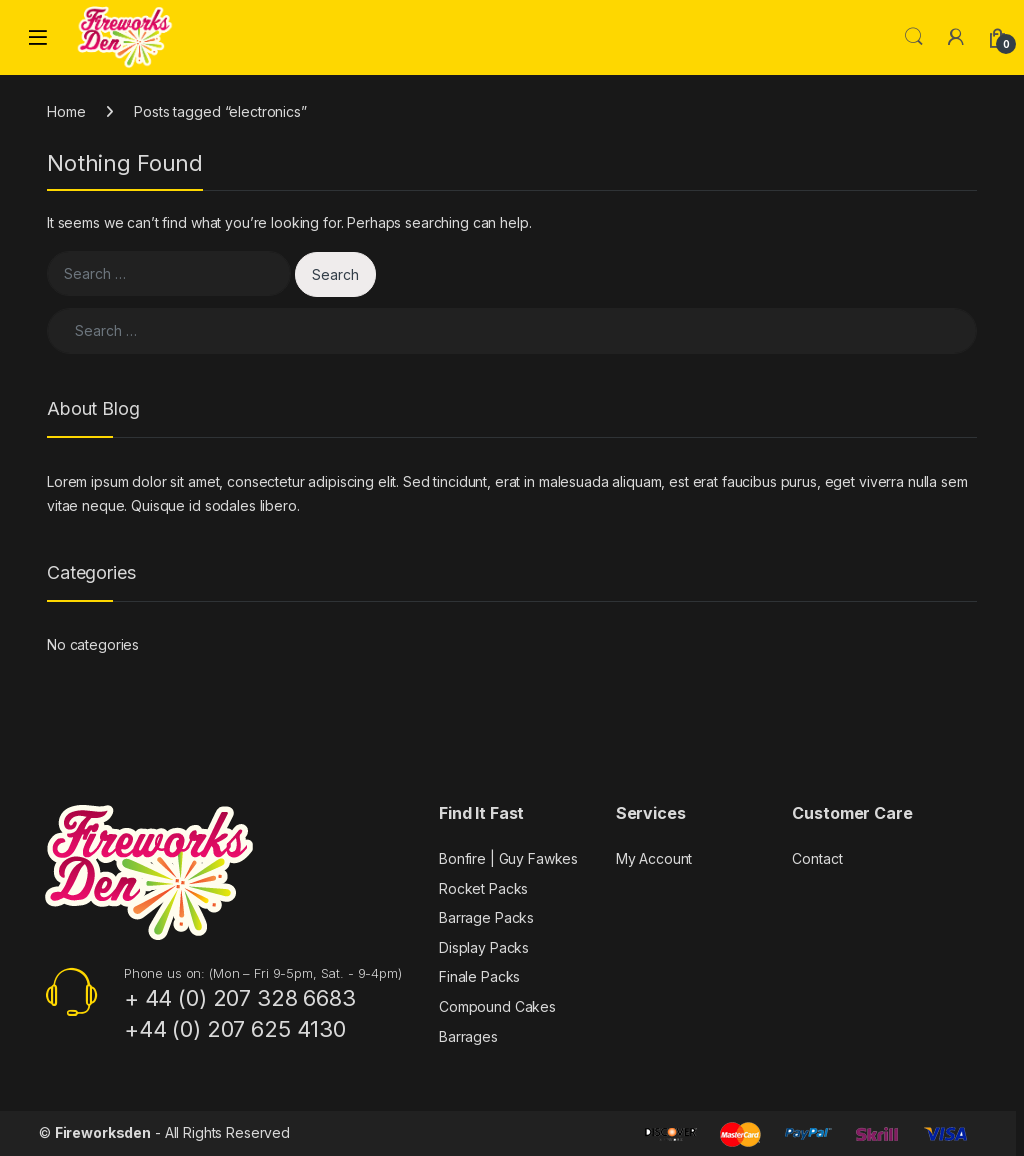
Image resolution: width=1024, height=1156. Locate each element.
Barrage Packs (486, 917)
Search (914, 37)
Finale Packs (479, 976)
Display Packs (484, 947)
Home (66, 111)
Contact (817, 858)
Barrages (468, 1036)
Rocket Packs (483, 888)
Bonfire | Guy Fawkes (508, 858)
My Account (654, 858)
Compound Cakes (497, 1006)
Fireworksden (103, 1132)
